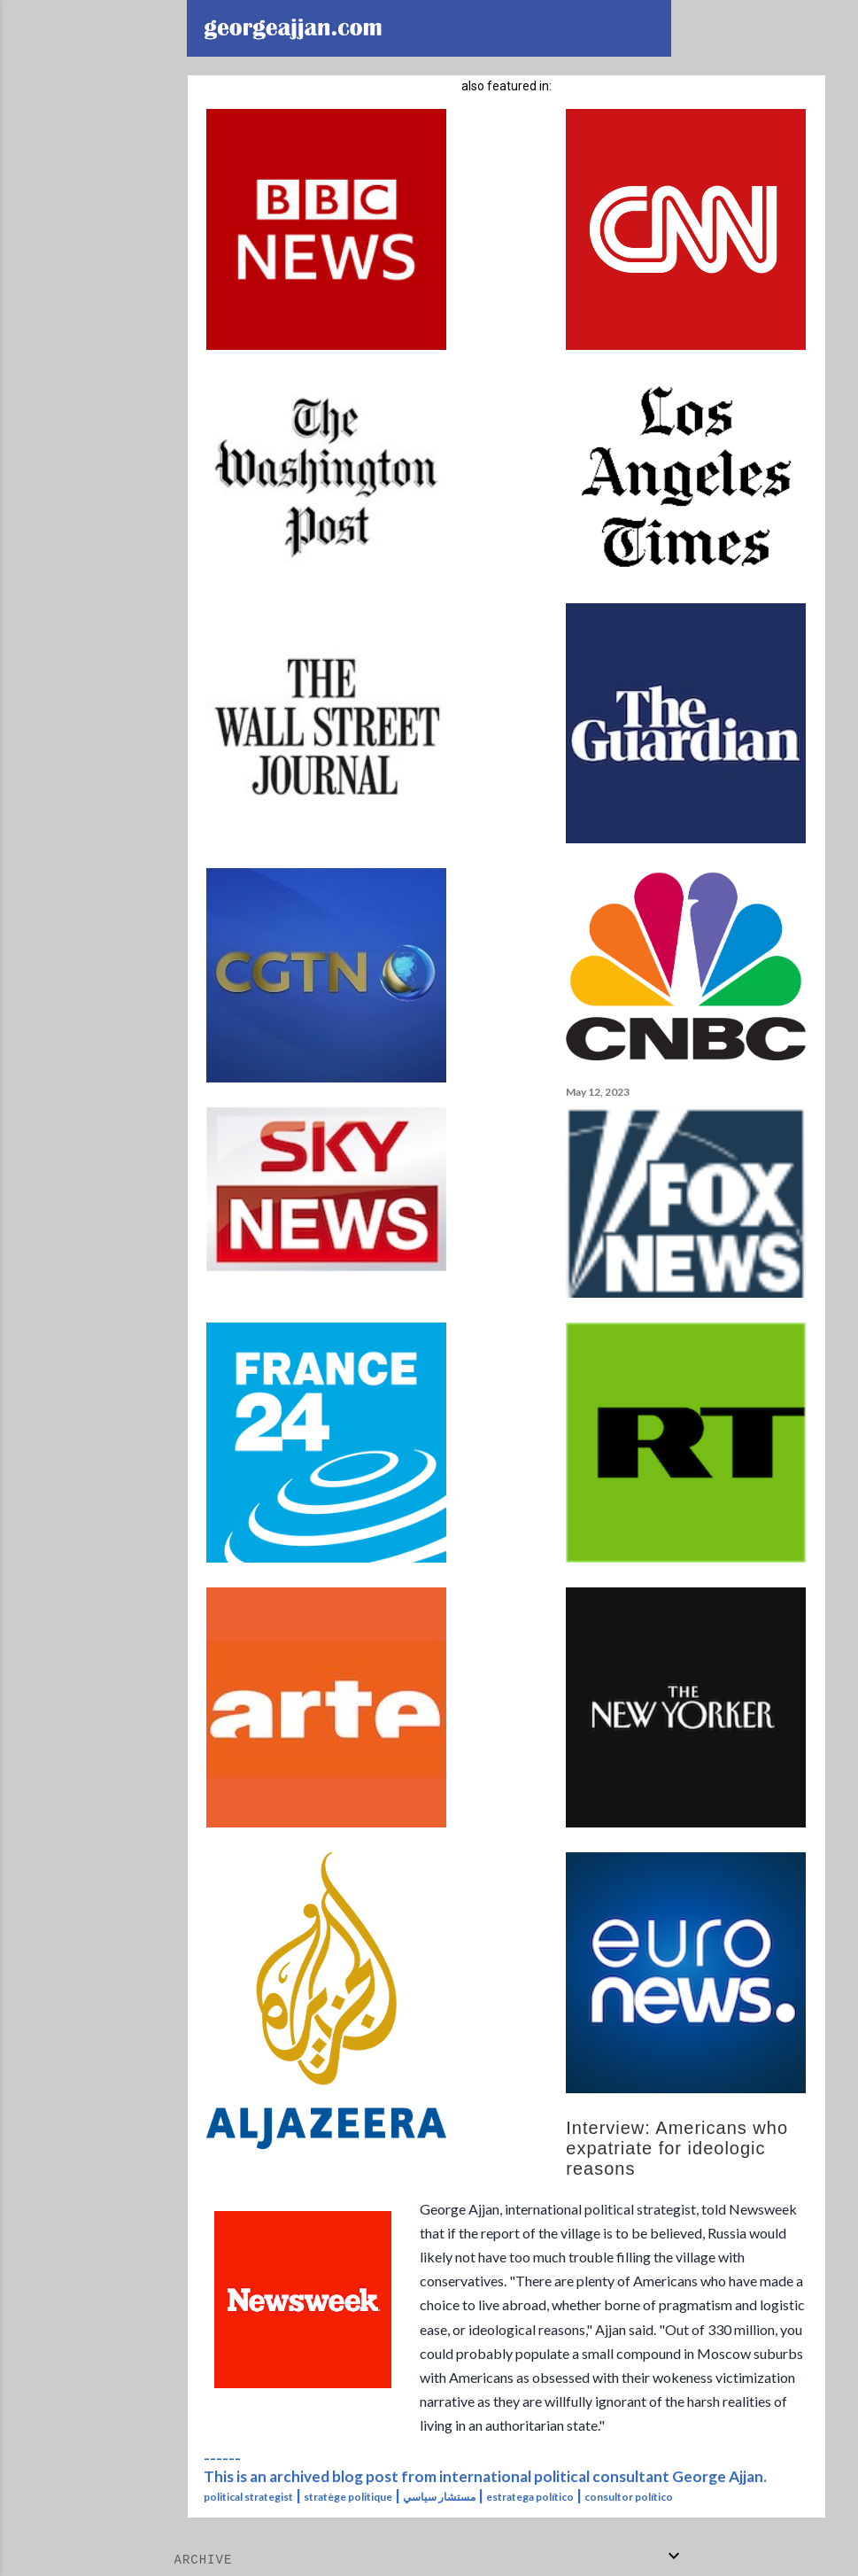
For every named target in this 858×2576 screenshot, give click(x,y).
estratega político (530, 2496)
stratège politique (348, 2496)
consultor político (628, 2496)
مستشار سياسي (439, 2496)
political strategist (248, 2496)
